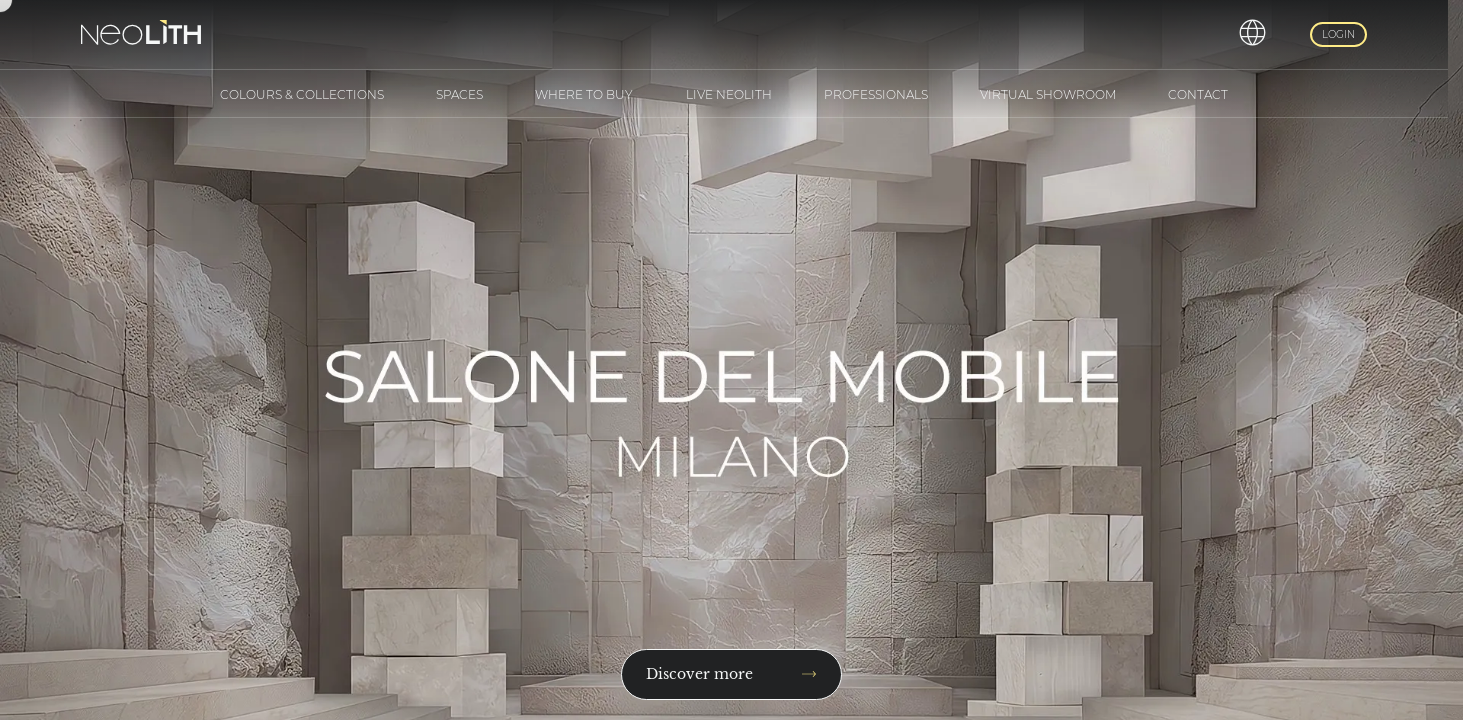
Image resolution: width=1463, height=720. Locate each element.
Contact (1198, 94)
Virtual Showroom (1048, 94)
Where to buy (584, 94)
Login (1338, 34)
